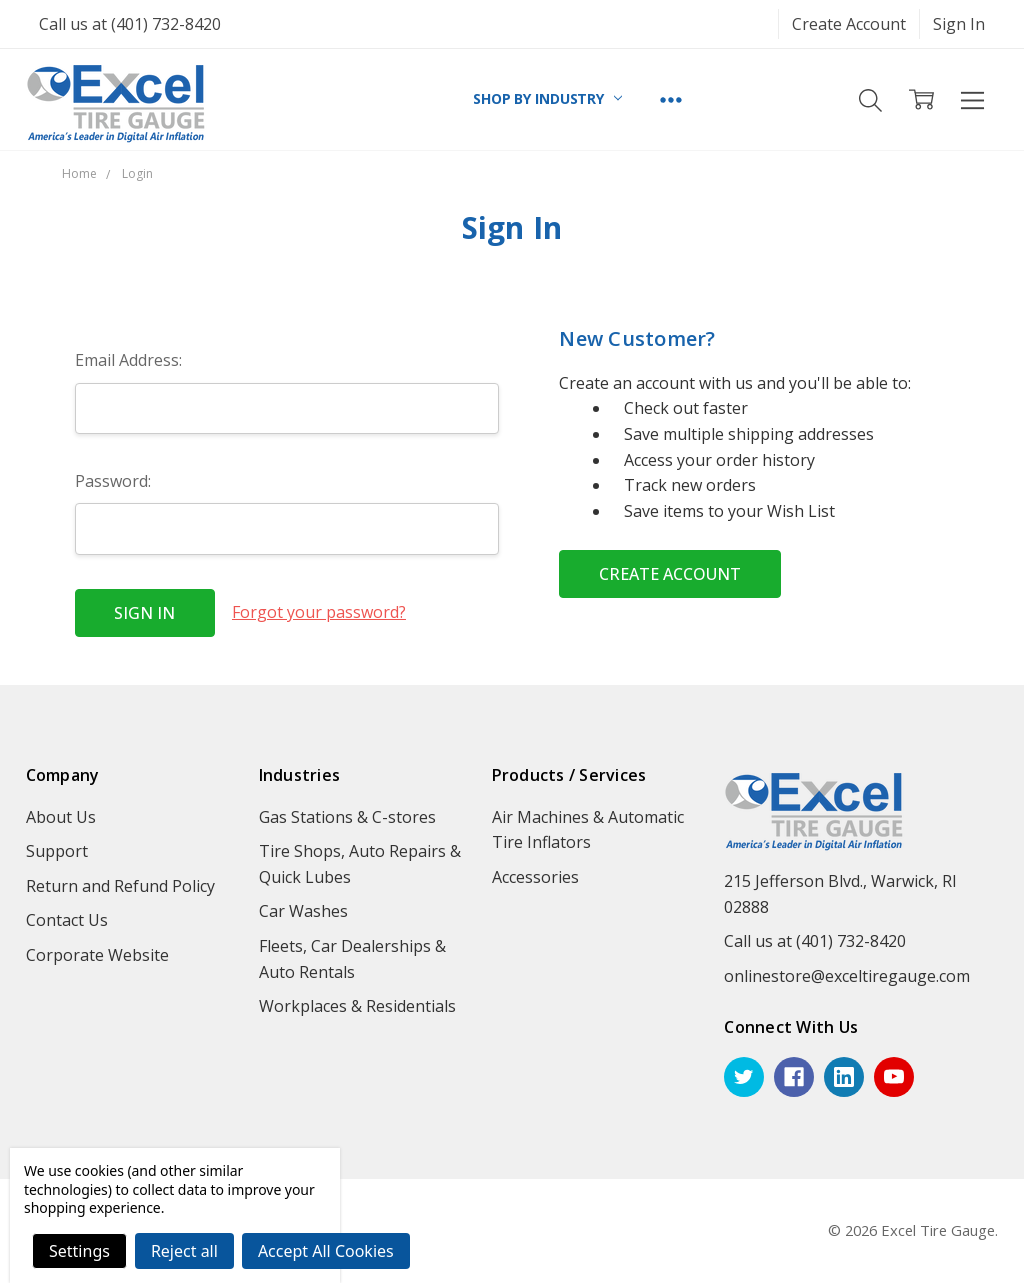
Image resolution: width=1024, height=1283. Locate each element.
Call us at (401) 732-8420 (130, 24)
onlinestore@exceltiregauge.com (847, 976)
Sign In (959, 24)
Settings (79, 1251)
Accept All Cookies (326, 1251)
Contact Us (67, 920)
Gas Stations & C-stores (347, 817)
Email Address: (128, 360)
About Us (61, 817)
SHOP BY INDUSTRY (547, 98)
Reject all (184, 1251)
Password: (113, 481)
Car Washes (303, 911)
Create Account (849, 24)
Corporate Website (97, 955)
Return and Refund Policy (120, 886)
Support (57, 851)
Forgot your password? (319, 612)
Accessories (535, 877)
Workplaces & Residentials (357, 1006)
